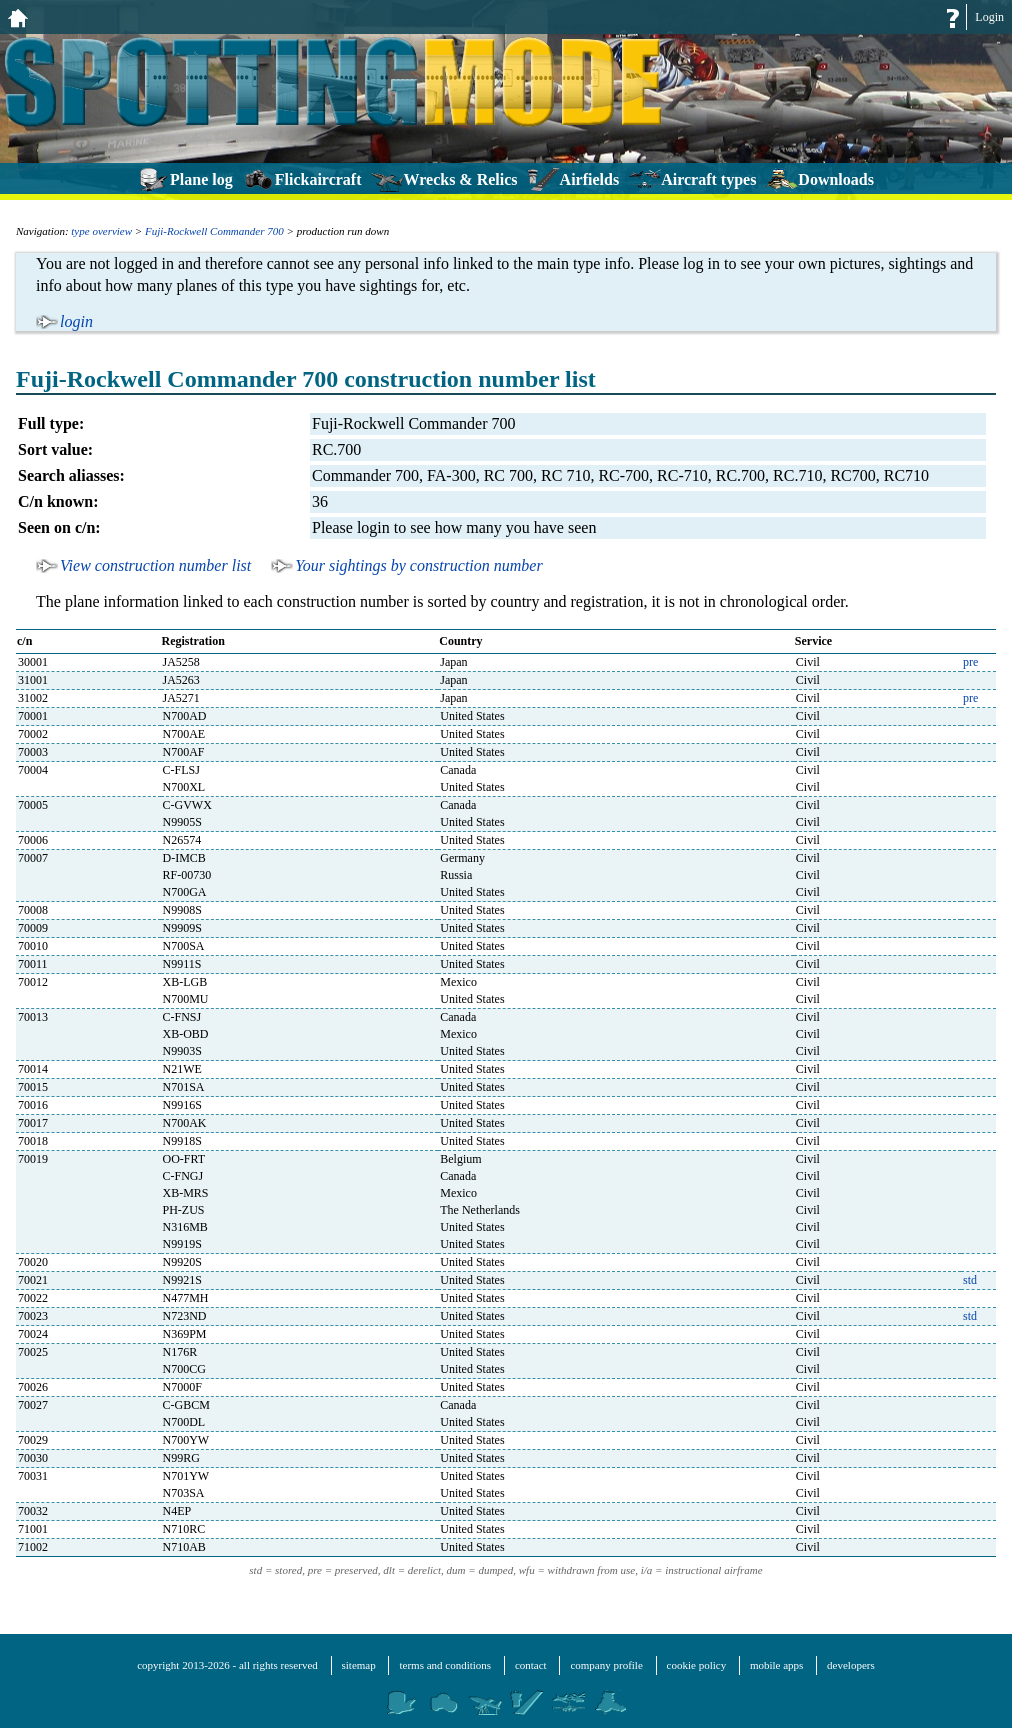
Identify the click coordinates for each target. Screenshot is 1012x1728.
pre (970, 662)
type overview (101, 231)
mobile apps (776, 1665)
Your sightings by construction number (418, 565)
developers (851, 1665)
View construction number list (155, 565)
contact (531, 1665)
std (970, 1280)
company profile (606, 1665)
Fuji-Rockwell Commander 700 (214, 231)
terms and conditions (445, 1665)
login (76, 321)
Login (989, 17)
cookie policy (697, 1665)
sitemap (359, 1665)
